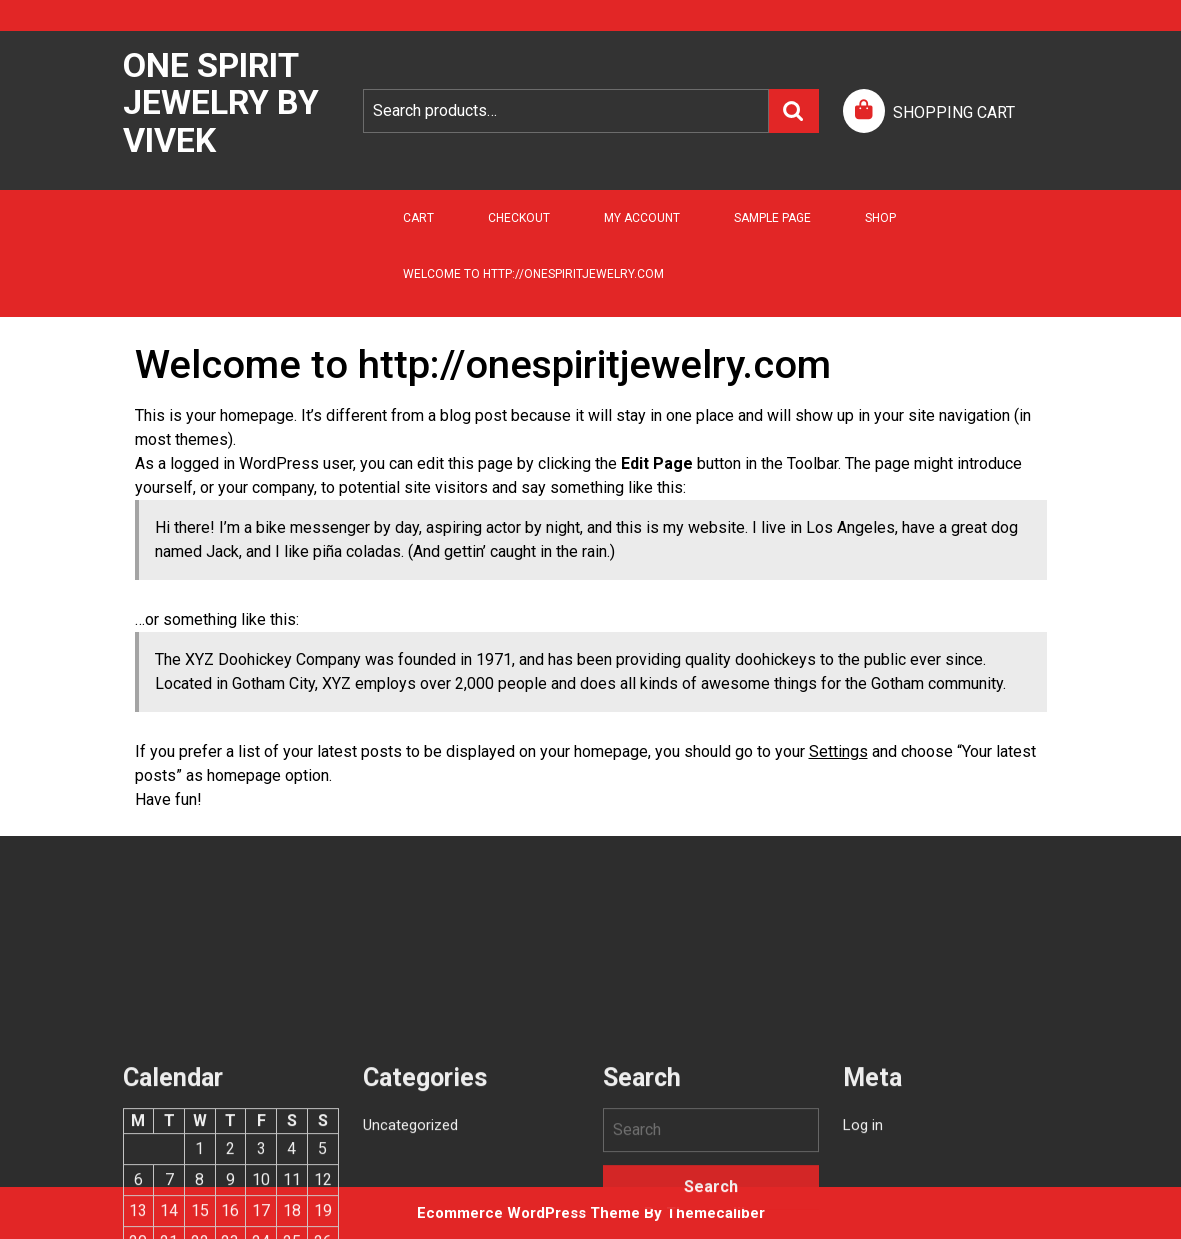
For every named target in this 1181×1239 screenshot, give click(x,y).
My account (642, 218)
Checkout (519, 218)
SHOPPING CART (954, 112)
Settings (838, 751)
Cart (418, 218)
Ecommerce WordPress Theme (528, 1213)
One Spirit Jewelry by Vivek (221, 102)
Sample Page (772, 218)
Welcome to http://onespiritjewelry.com (533, 274)
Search (794, 111)
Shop (880, 218)
